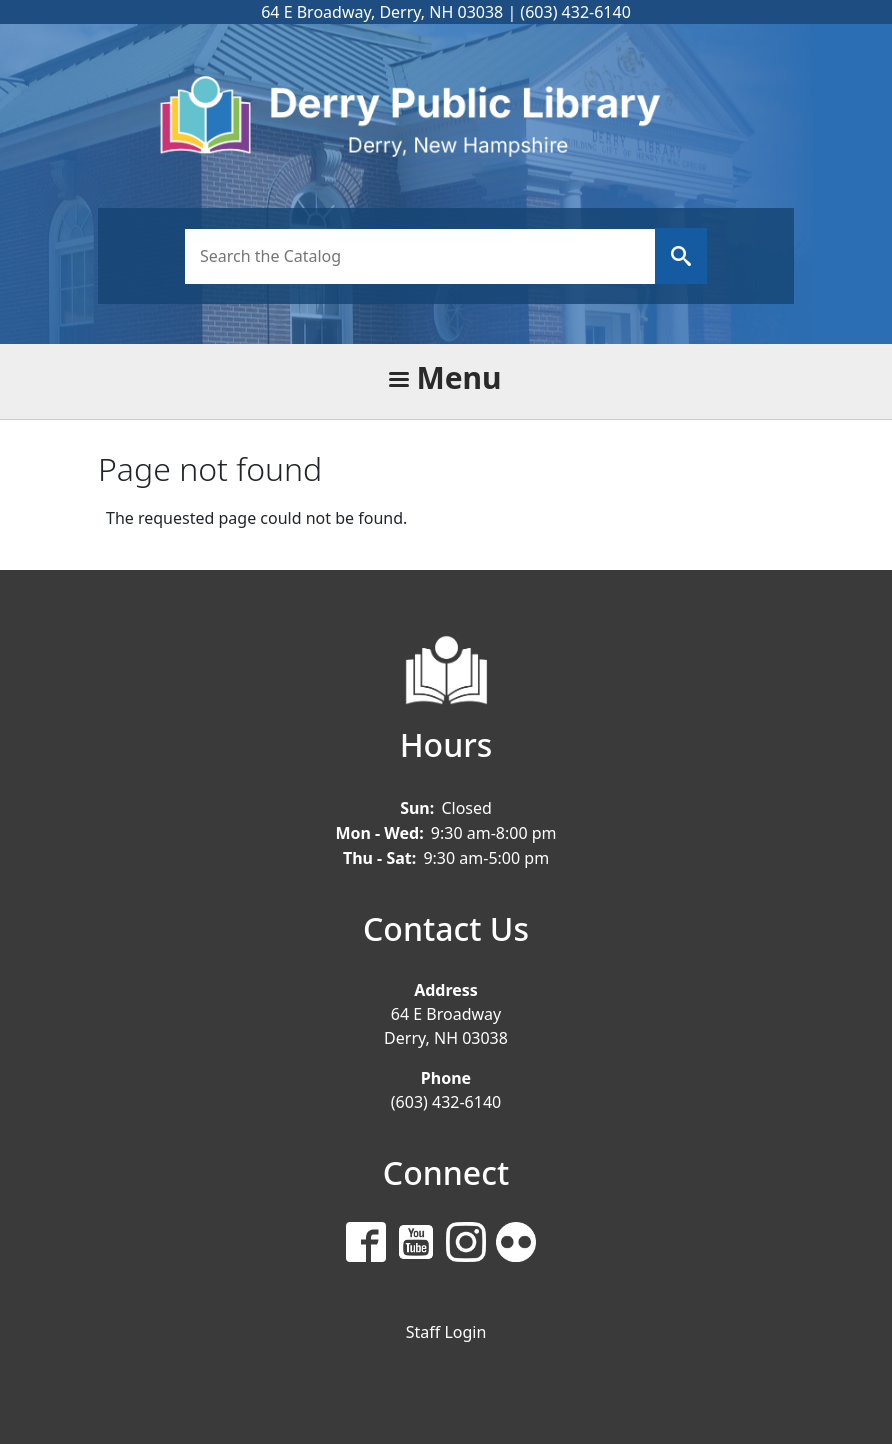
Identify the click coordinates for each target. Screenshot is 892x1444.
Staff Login (446, 1332)
